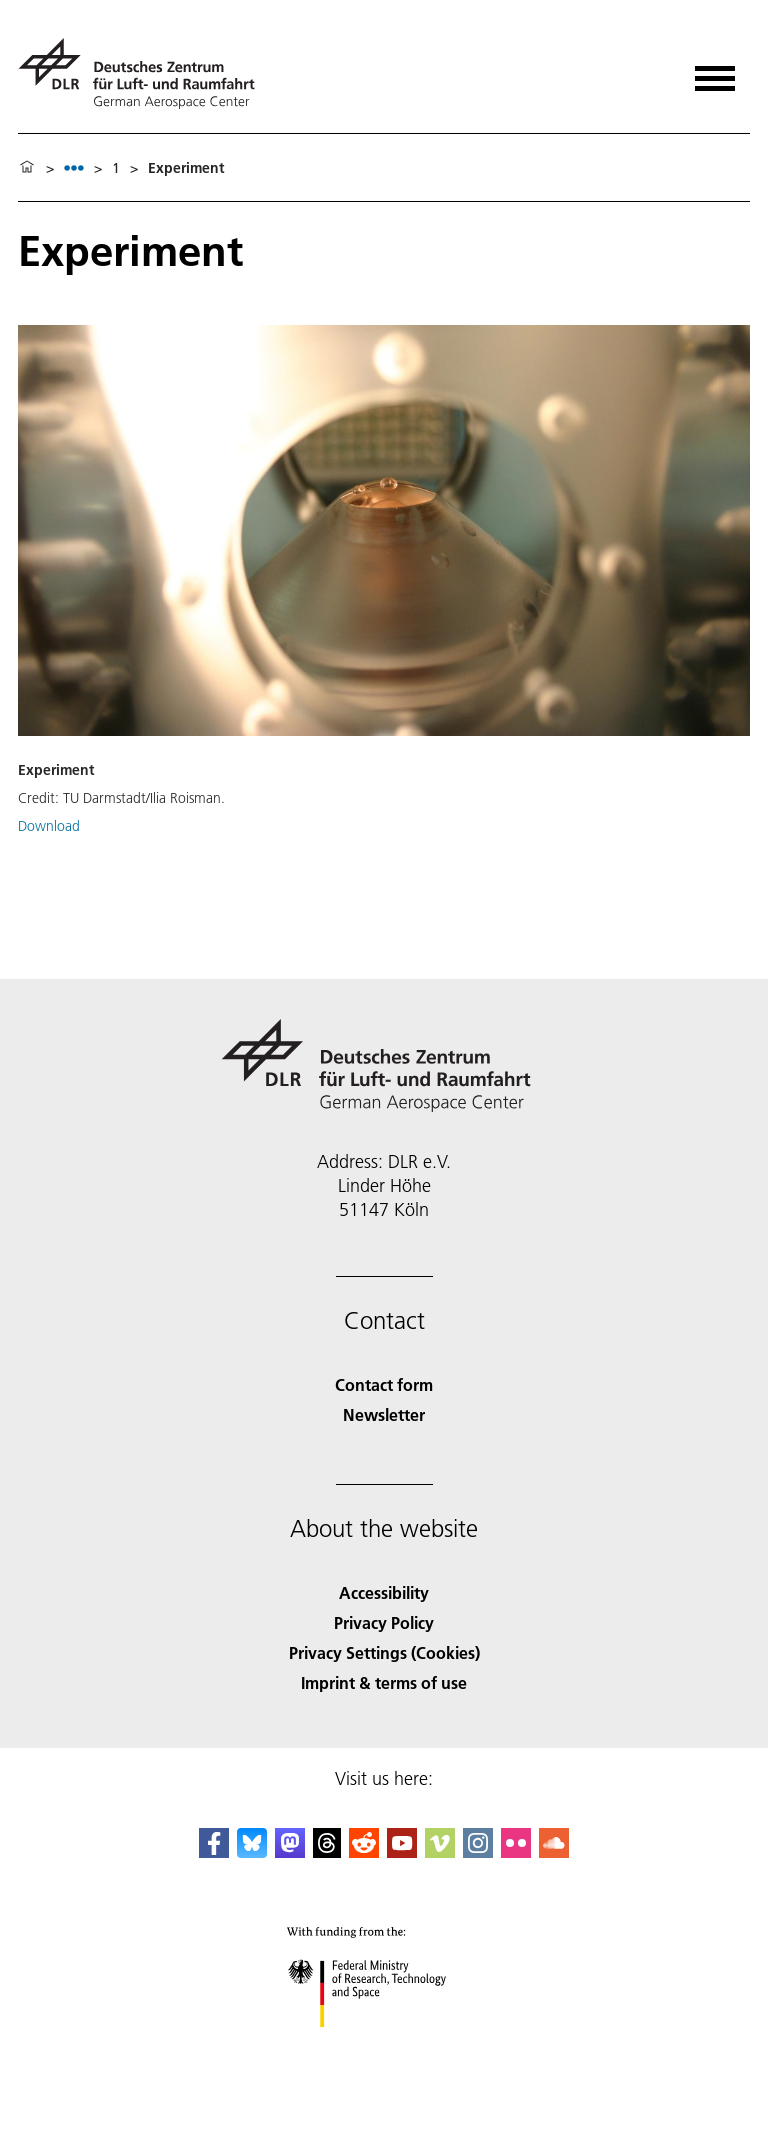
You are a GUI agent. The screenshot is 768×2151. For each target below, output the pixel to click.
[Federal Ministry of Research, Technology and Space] (384, 2044)
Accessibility (384, 1592)
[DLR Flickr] (516, 1851)
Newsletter (384, 1414)
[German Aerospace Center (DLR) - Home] (144, 73)
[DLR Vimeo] (440, 1851)
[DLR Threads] (327, 1851)
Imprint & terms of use (384, 1682)
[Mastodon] (290, 1851)
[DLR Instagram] (478, 1851)
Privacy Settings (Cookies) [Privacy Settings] (384, 1652)
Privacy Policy (384, 1622)
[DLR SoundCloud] (554, 1851)
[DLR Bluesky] (252, 1851)
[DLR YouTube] (402, 1851)
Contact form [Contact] (384, 1384)
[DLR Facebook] (214, 1851)
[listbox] (74, 167)
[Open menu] (715, 71)
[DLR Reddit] (364, 1851)
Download (49, 826)
